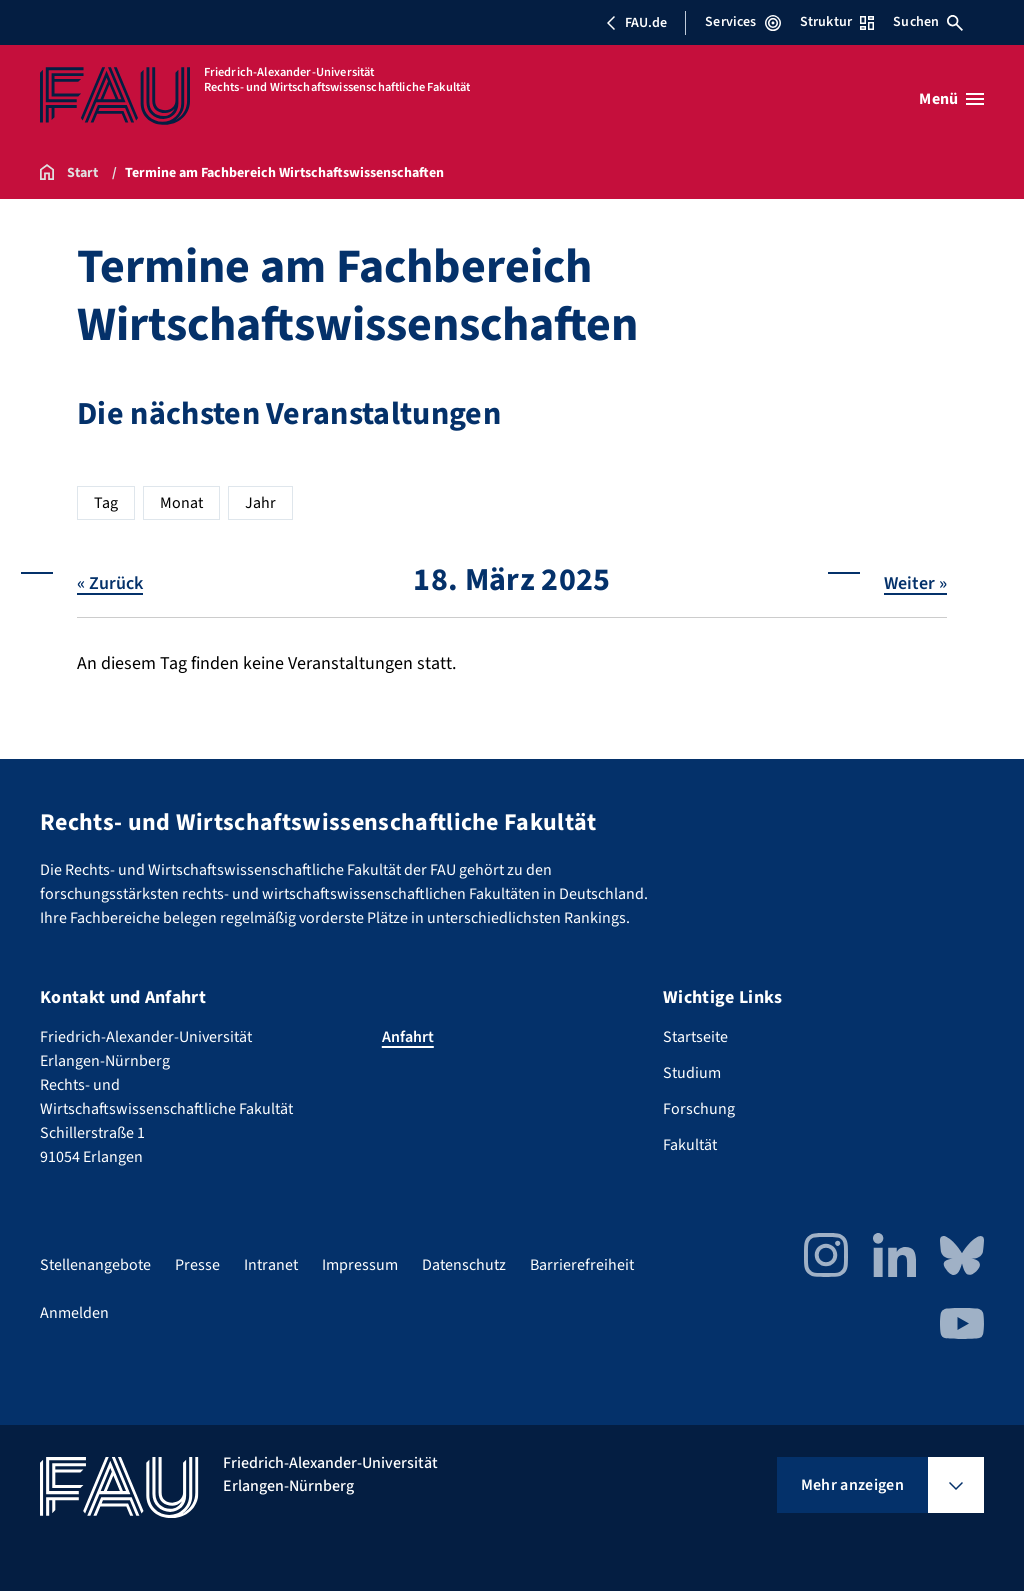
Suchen (928, 22)
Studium (692, 1073)
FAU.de (636, 23)
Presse (197, 1265)
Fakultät (690, 1145)
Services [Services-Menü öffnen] (742, 22)
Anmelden (74, 1313)
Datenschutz (464, 1265)
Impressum (360, 1265)
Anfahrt (408, 1037)
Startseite (695, 1037)
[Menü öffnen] (951, 99)
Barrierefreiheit (582, 1265)
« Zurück (110, 582)
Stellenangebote (95, 1265)
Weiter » (915, 582)
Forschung (699, 1109)
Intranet (271, 1265)
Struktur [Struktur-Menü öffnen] (837, 22)
